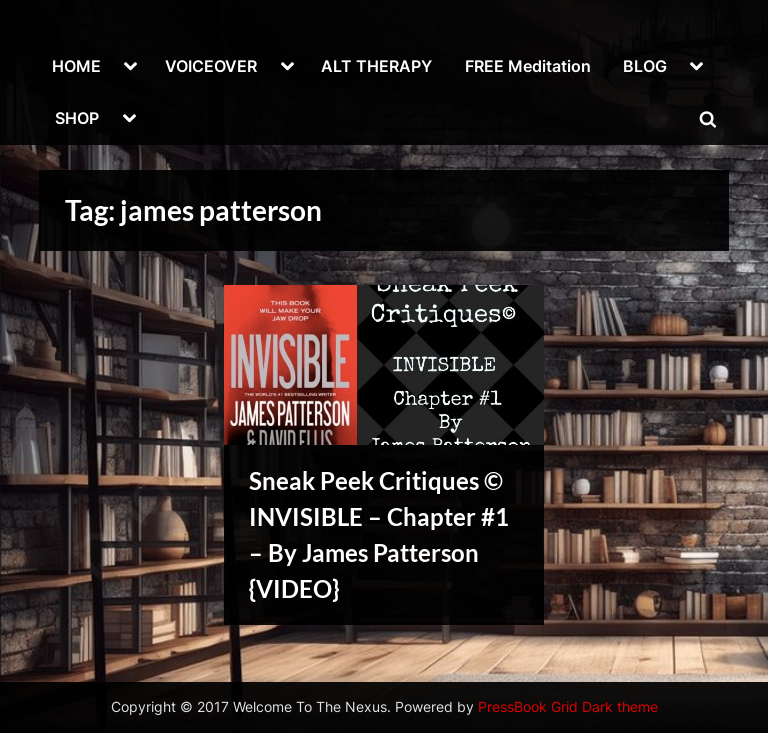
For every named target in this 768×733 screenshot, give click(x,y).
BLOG (645, 66)
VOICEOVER (211, 66)
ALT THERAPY (376, 66)
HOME (76, 66)
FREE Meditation (528, 66)
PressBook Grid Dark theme (568, 707)
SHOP (77, 118)
